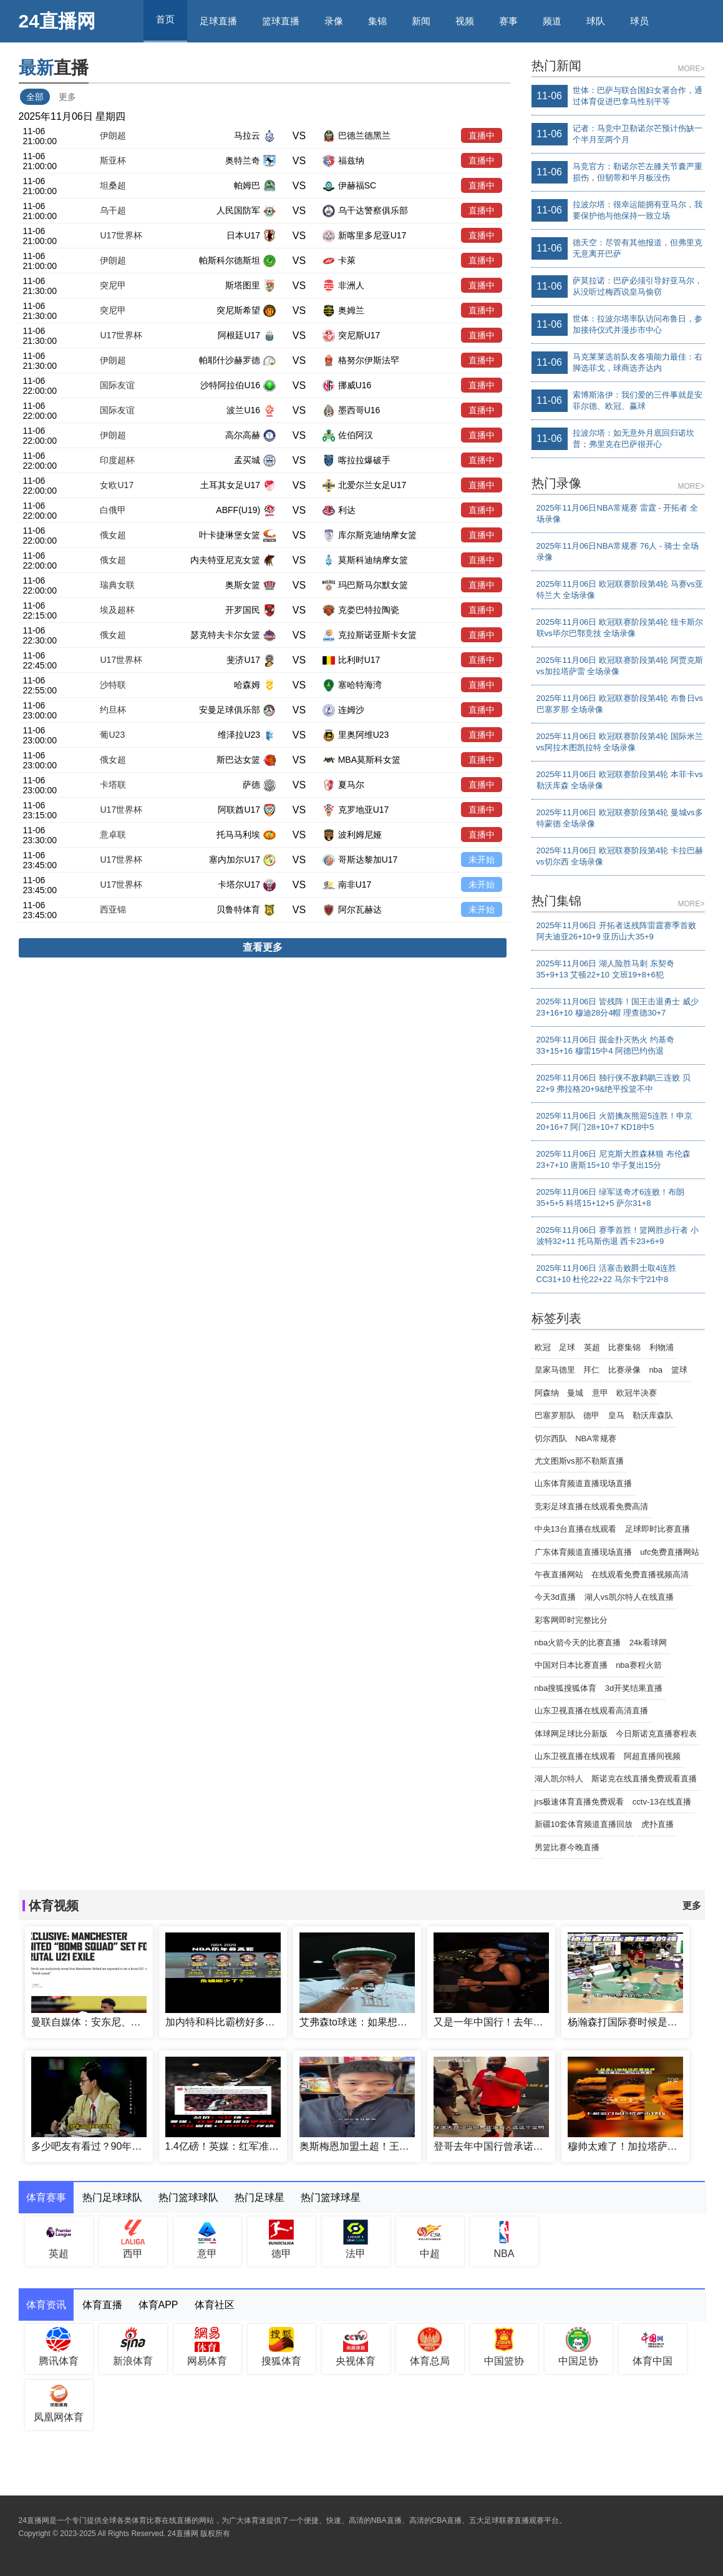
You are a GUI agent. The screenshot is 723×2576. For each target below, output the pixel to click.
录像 (333, 21)
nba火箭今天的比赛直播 (578, 1642)
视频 (464, 21)
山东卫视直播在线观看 (575, 1756)
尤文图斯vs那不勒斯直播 (579, 1461)
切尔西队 (551, 1438)
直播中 (481, 135)
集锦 (377, 21)
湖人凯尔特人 (559, 1778)
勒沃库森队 (653, 1415)
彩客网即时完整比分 (571, 1620)
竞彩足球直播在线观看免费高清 (591, 1506)
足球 (567, 1347)
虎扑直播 (657, 1824)
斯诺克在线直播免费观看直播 (644, 1778)
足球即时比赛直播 (657, 1529)
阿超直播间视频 (652, 1756)
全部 (35, 97)
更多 (67, 97)
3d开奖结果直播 (633, 1688)
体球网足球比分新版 (571, 1733)
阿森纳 (547, 1393)
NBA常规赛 (595, 1438)
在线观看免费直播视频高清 (640, 1574)
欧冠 (543, 1347)
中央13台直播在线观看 (575, 1529)
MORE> (690, 68)
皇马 (616, 1415)
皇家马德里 (555, 1369)
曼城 (575, 1393)
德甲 (591, 1415)
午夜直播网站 (559, 1574)
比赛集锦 (624, 1347)
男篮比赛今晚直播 (567, 1847)
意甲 (600, 1393)
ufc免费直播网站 (669, 1552)
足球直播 (218, 21)
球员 (639, 21)
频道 (552, 21)
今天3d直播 (555, 1597)
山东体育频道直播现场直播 (583, 1483)
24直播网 (57, 21)
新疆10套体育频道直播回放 (584, 1824)
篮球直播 (280, 21)
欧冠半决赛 (636, 1393)
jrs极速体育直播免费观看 (579, 1801)
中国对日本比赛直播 (571, 1665)
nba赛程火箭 (639, 1665)
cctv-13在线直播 (662, 1801)
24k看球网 (648, 1642)
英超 (592, 1347)
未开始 (481, 859)
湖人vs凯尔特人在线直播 (629, 1597)
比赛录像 (624, 1369)
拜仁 (591, 1369)
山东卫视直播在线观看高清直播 (591, 1710)
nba (655, 1369)
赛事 (508, 21)
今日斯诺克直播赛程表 (656, 1733)
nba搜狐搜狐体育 (566, 1688)
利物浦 (661, 1347)
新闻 (421, 21)
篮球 (679, 1369)
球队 (595, 21)
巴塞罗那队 (555, 1415)
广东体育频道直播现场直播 (583, 1552)
